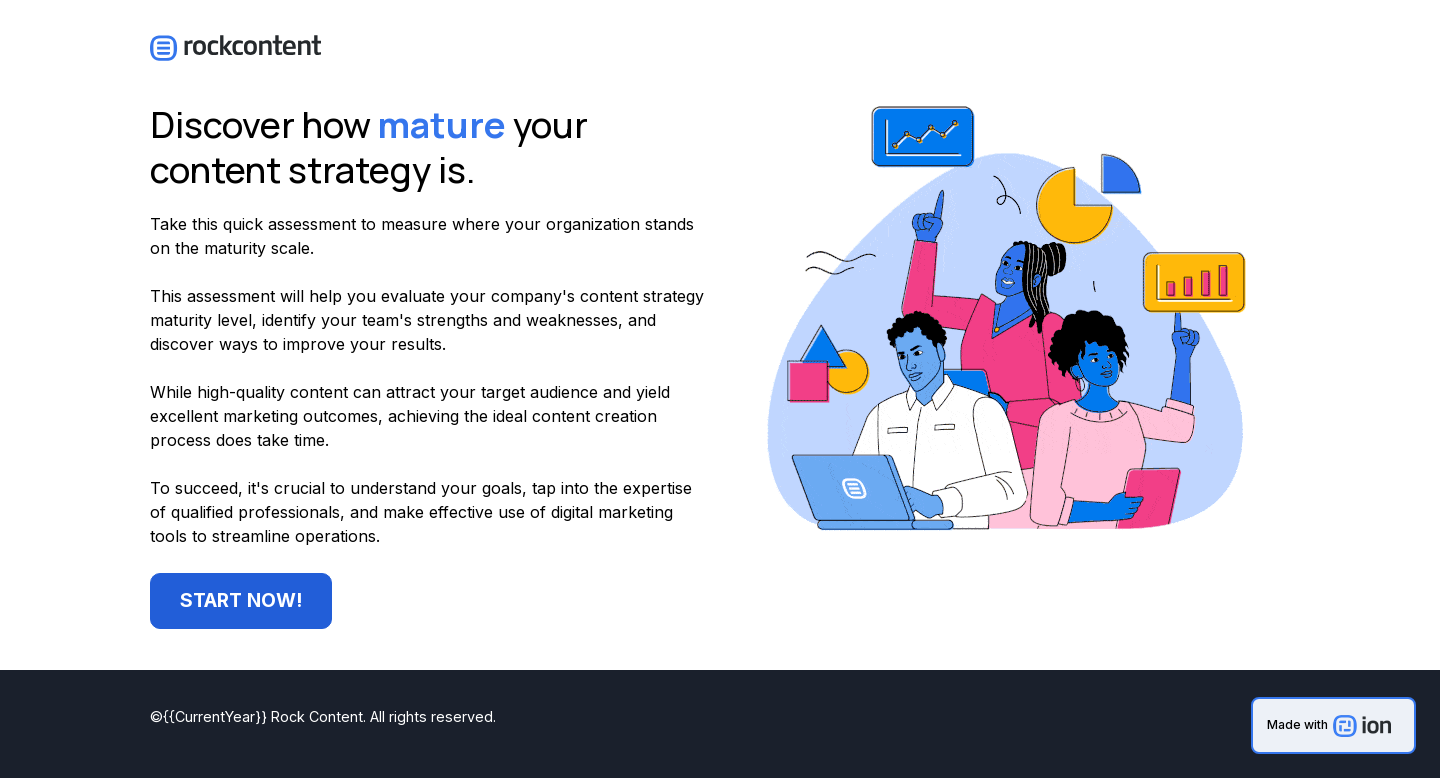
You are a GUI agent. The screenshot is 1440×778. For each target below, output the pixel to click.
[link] (1333, 725)
